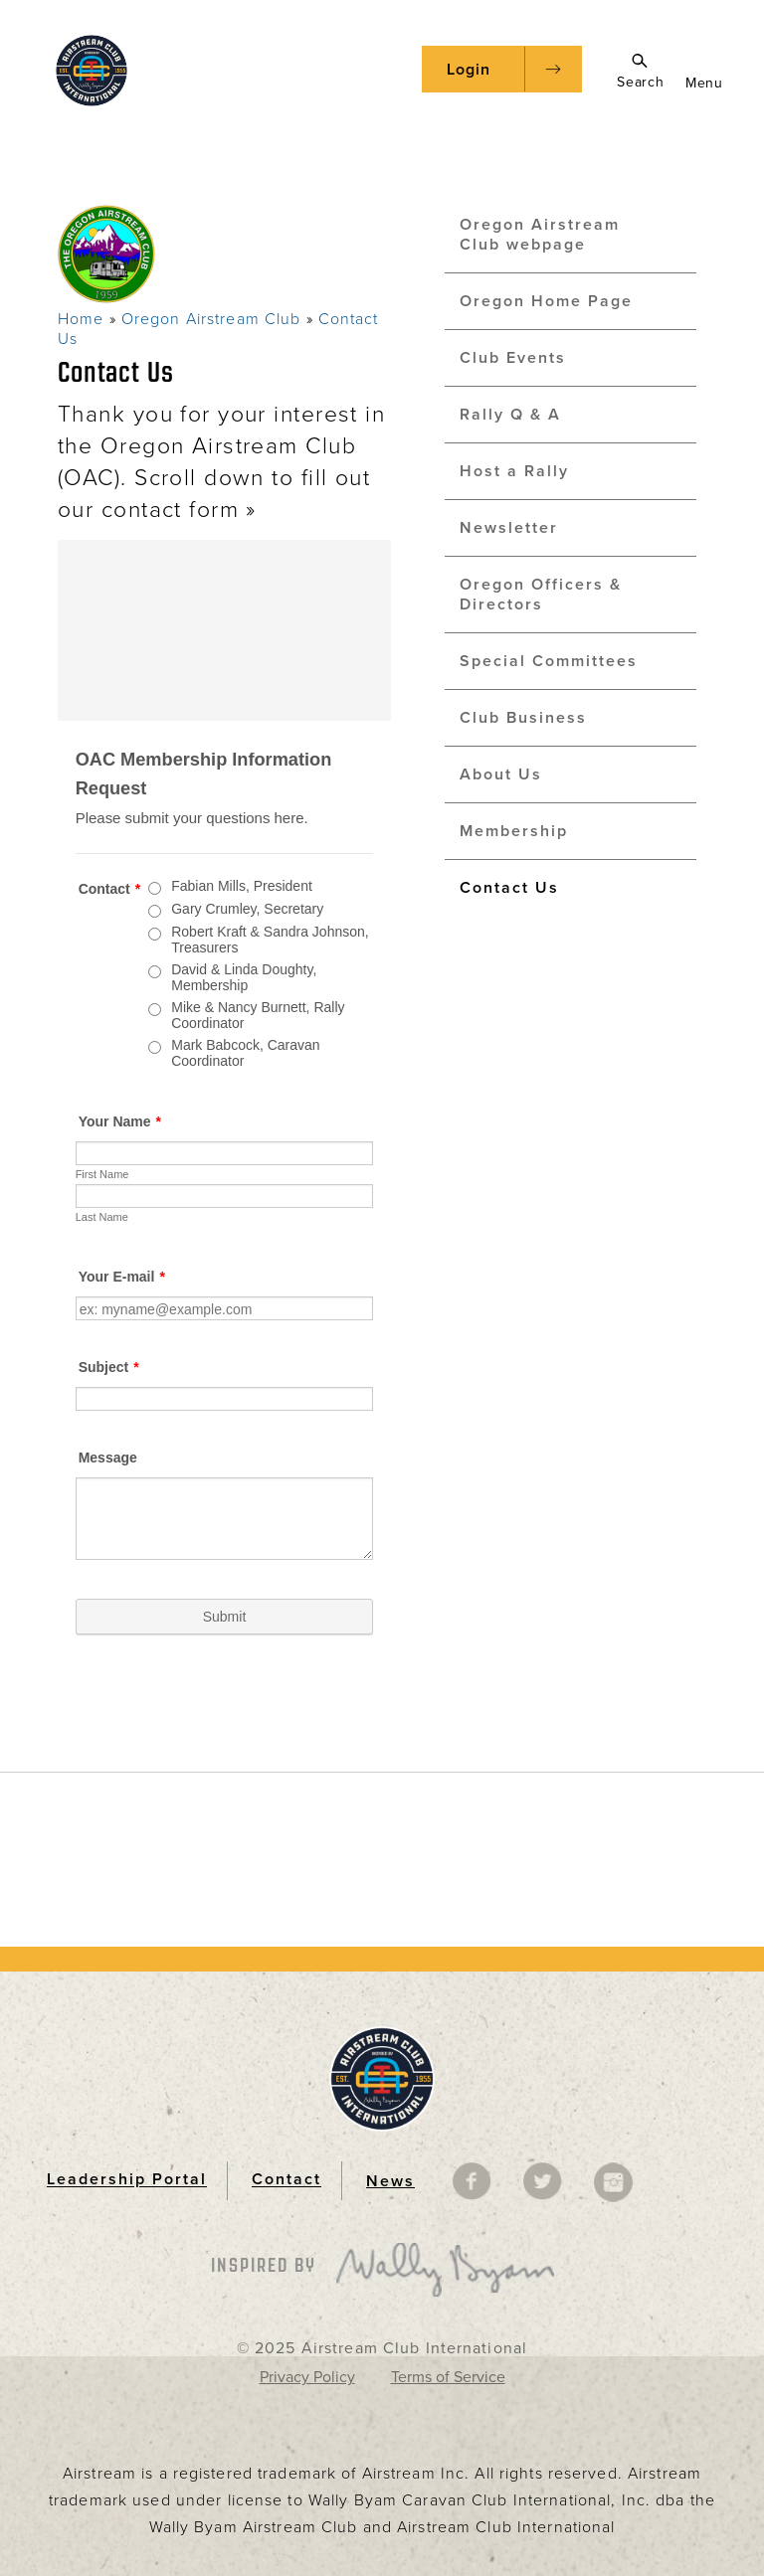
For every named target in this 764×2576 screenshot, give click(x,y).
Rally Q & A (510, 415)
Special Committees (549, 661)
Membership (514, 831)
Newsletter (509, 528)
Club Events (513, 358)
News (390, 2181)
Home (80, 319)
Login (468, 70)
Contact (286, 2180)
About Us (501, 774)
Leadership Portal (127, 2180)
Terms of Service (448, 2377)
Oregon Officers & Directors (541, 594)
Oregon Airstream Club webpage (540, 235)
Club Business (523, 718)
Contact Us (509, 888)
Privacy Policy (307, 2377)
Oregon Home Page (546, 301)
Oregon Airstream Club (211, 319)
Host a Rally (514, 471)
